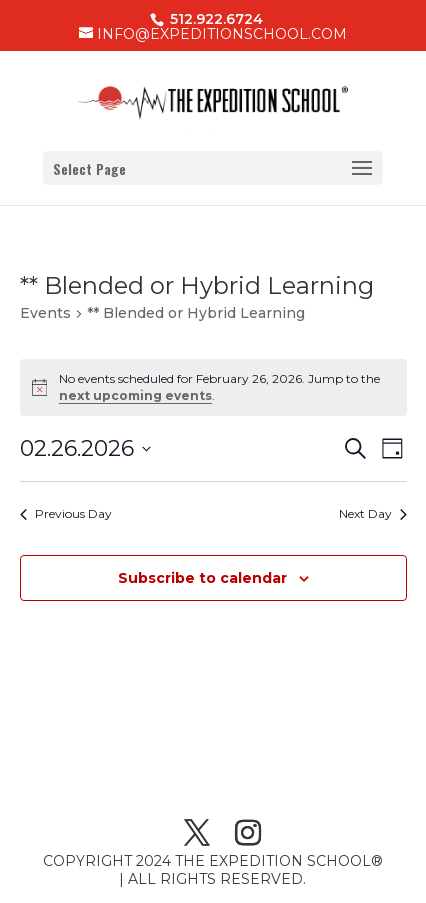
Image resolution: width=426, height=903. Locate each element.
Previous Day (66, 513)
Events (45, 313)
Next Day (373, 513)
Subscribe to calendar (202, 578)
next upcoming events (135, 395)
